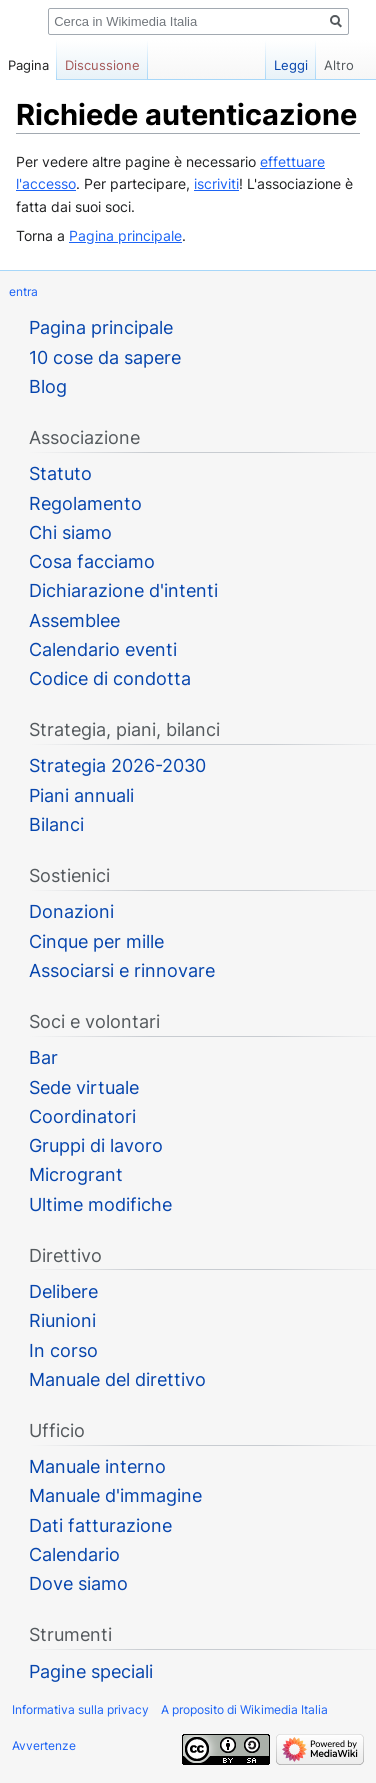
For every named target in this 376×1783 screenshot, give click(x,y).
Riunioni (62, 1320)
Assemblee (74, 620)
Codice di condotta (110, 678)
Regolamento (85, 503)
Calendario (74, 1554)
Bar (43, 1057)
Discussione (102, 65)
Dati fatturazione (100, 1525)
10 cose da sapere (105, 357)
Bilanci (56, 824)
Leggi (276, 65)
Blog (48, 386)
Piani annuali (81, 795)
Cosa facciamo (92, 561)
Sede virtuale (84, 1087)
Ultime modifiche (100, 1204)
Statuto (60, 473)
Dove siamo (78, 1583)
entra (23, 291)
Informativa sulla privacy (80, 1709)
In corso (63, 1350)
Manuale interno (97, 1466)
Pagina (28, 65)
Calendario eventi (103, 649)
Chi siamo (70, 532)
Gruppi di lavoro (96, 1145)
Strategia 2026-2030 (117, 765)
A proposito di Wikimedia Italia (244, 1709)
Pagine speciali (91, 1671)
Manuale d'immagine (115, 1495)
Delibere (63, 1291)
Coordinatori (82, 1116)
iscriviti (216, 183)
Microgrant (76, 1174)
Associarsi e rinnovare (122, 970)
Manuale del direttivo (117, 1379)
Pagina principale (125, 235)
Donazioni (71, 911)
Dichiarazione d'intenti (123, 590)
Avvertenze (44, 1745)
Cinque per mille (96, 941)
